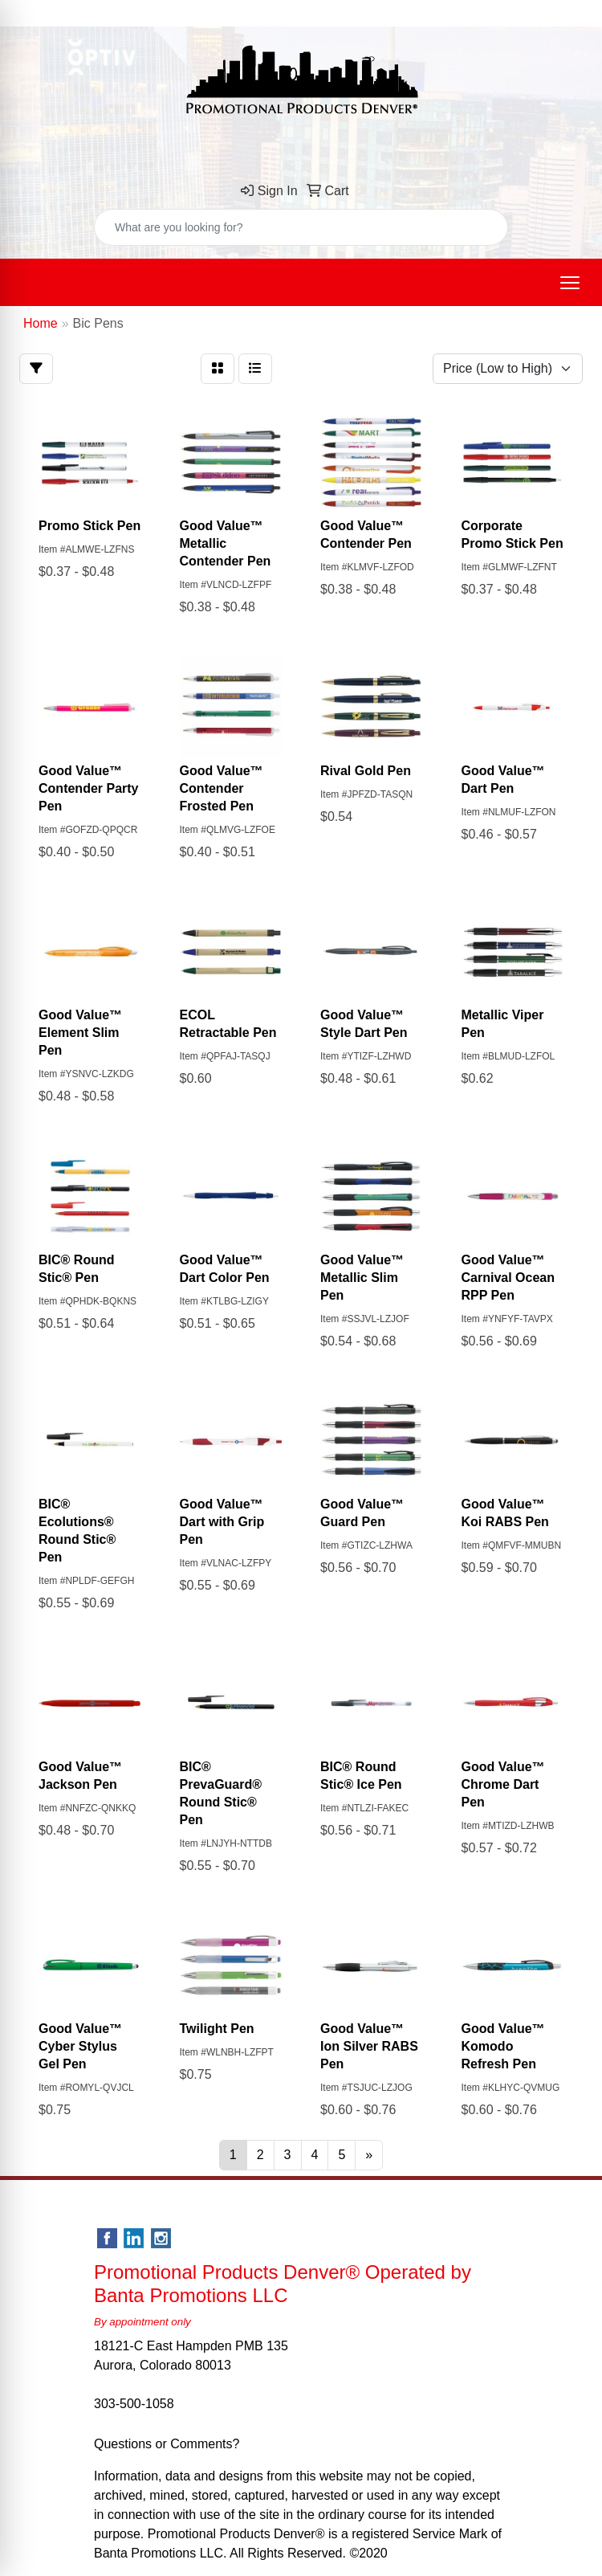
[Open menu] (570, 283)
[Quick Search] (284, 227)
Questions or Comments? (166, 2444)
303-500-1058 (134, 2404)
